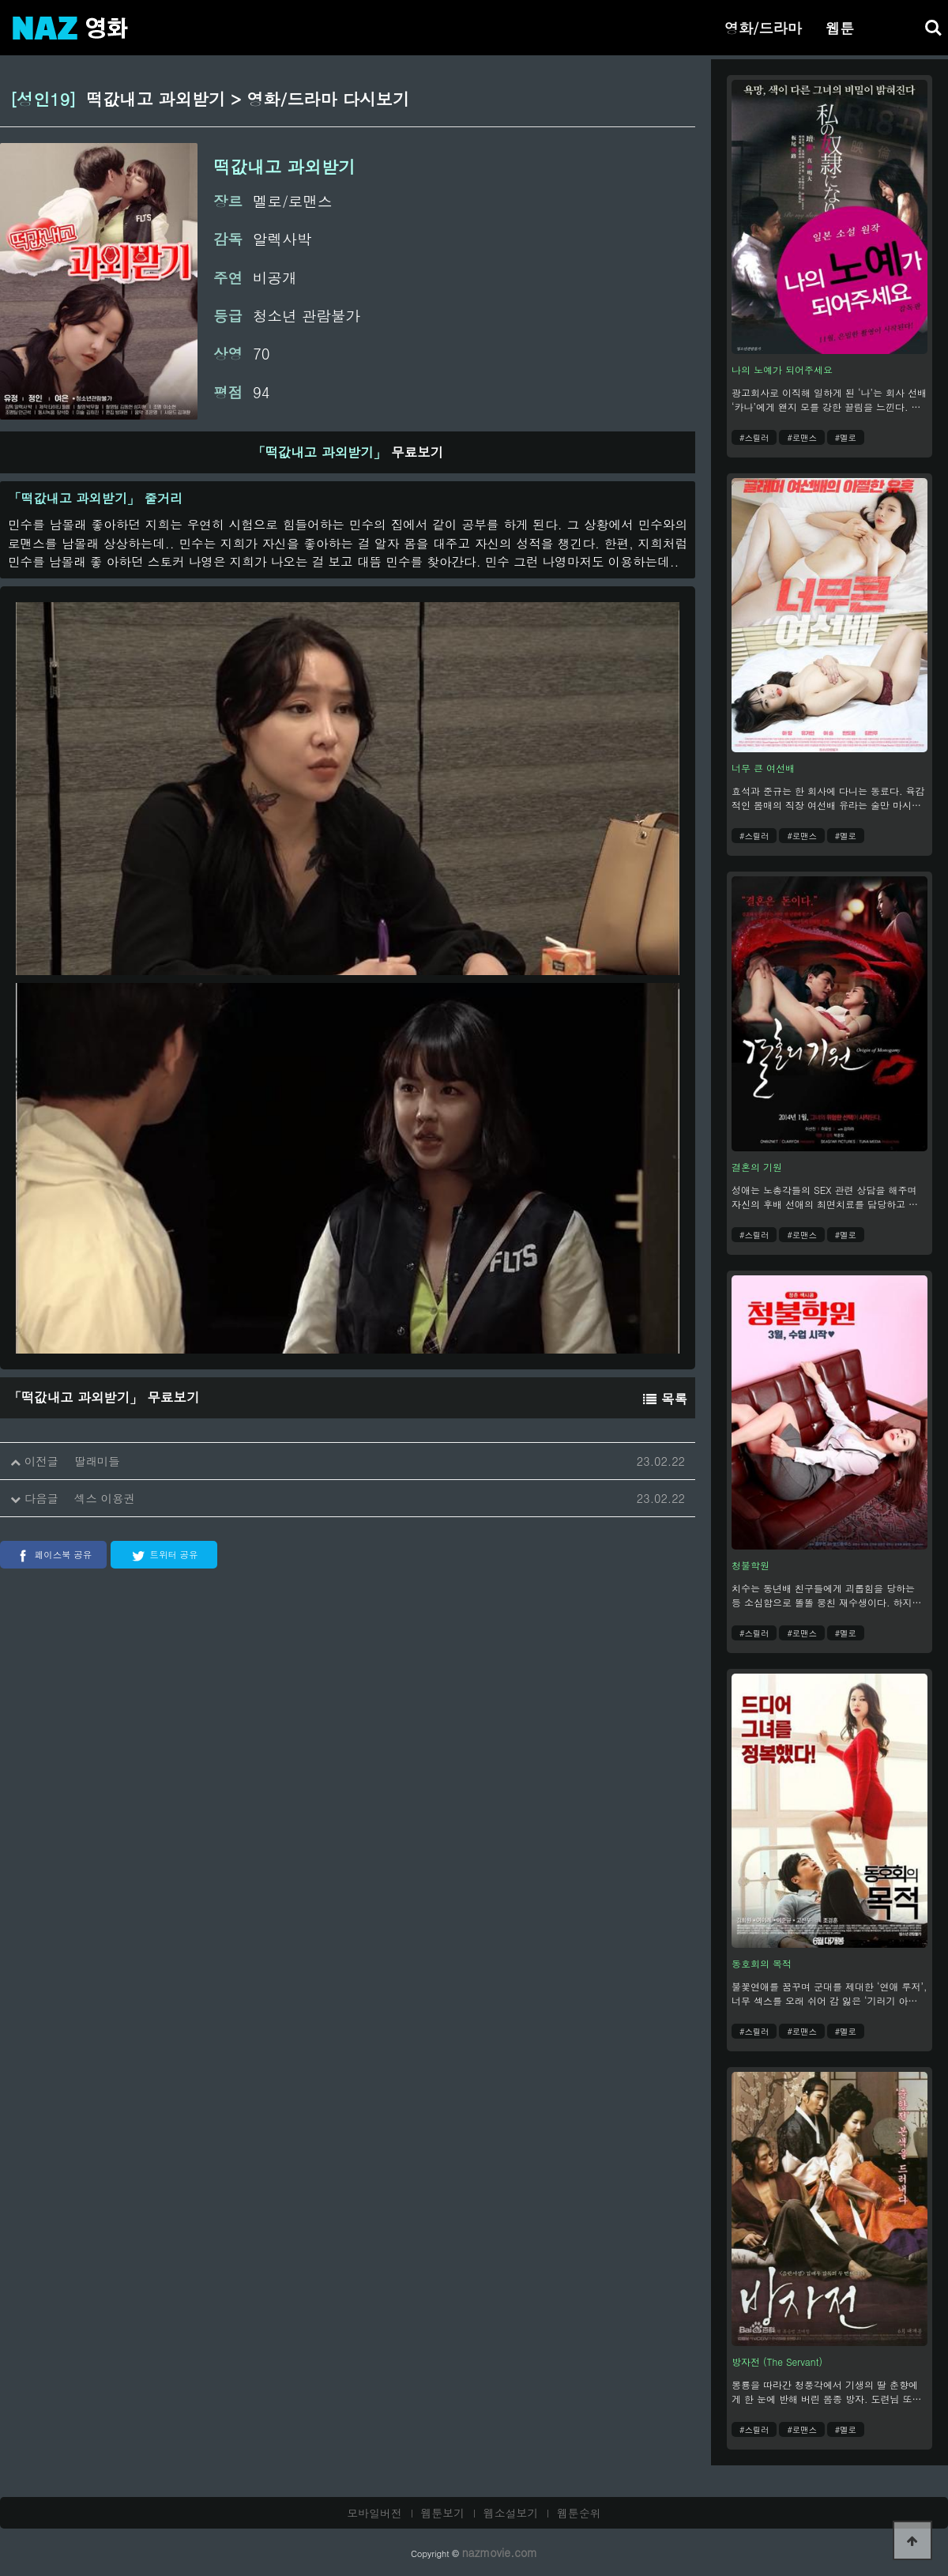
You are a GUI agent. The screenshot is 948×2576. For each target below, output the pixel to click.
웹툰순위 (579, 2513)
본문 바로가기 (0, 0)
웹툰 (840, 27)
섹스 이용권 (104, 1498)
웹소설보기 (511, 2513)
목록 (665, 1398)
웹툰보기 (443, 2513)
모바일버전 (374, 2513)
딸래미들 (97, 1461)
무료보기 (348, 452)
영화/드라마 (763, 27)
